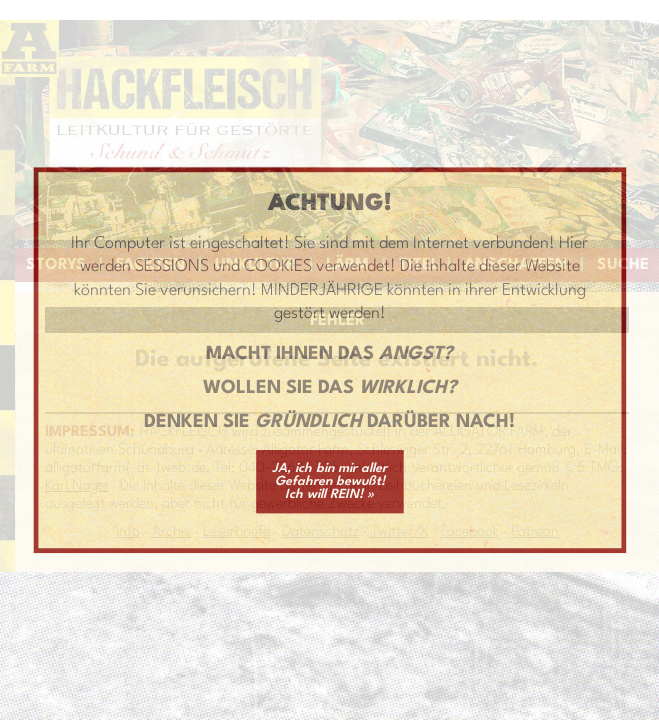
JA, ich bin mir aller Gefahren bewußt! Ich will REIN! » (329, 481)
